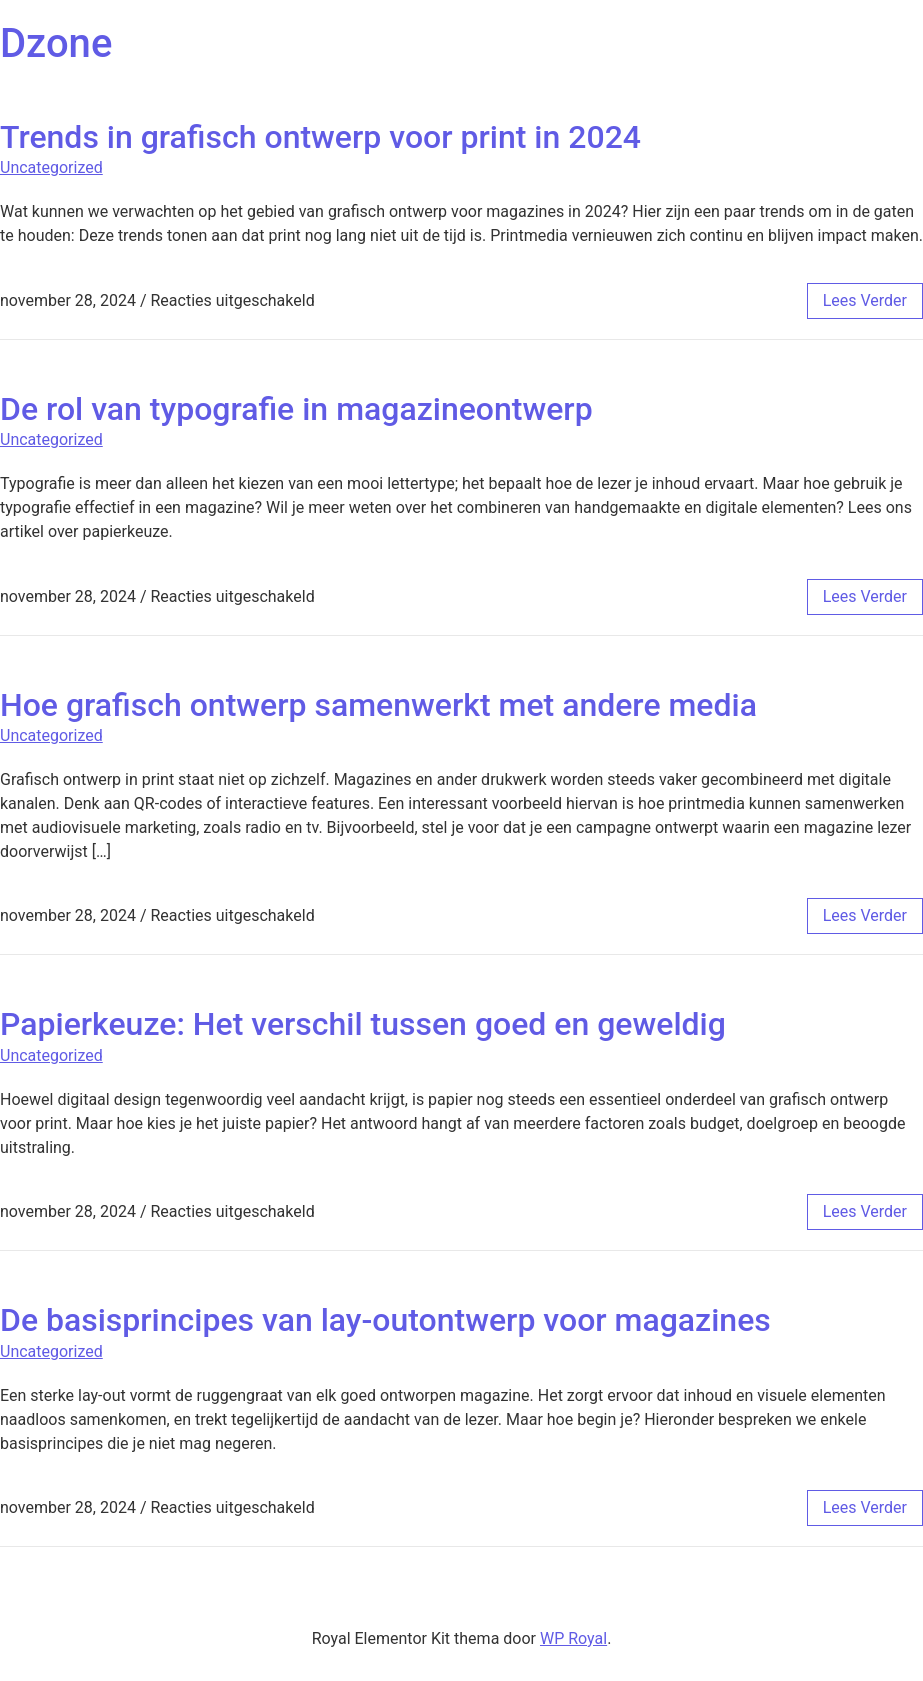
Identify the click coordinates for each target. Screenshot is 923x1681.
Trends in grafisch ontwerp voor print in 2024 (320, 137)
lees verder (865, 300)
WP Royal (573, 1638)
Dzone (56, 43)
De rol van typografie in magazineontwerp (296, 409)
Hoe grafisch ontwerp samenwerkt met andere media (378, 705)
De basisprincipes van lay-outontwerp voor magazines (385, 1320)
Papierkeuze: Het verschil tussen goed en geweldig (363, 1024)
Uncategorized (51, 167)
